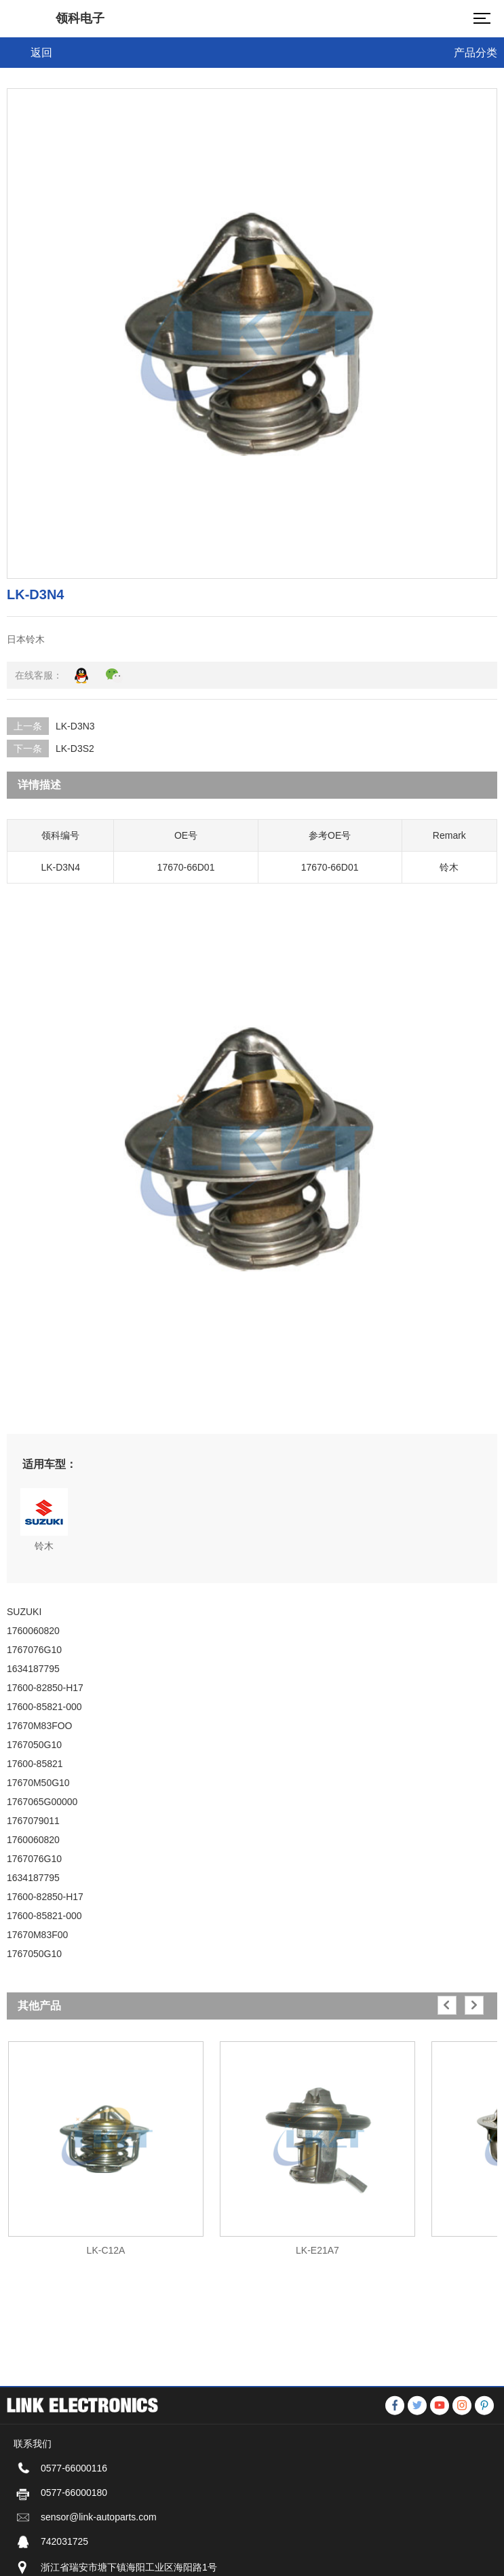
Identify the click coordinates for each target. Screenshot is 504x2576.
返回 (41, 52)
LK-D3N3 (75, 726)
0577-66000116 (74, 2557)
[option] (106, 2142)
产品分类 (475, 52)
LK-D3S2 (75, 748)
